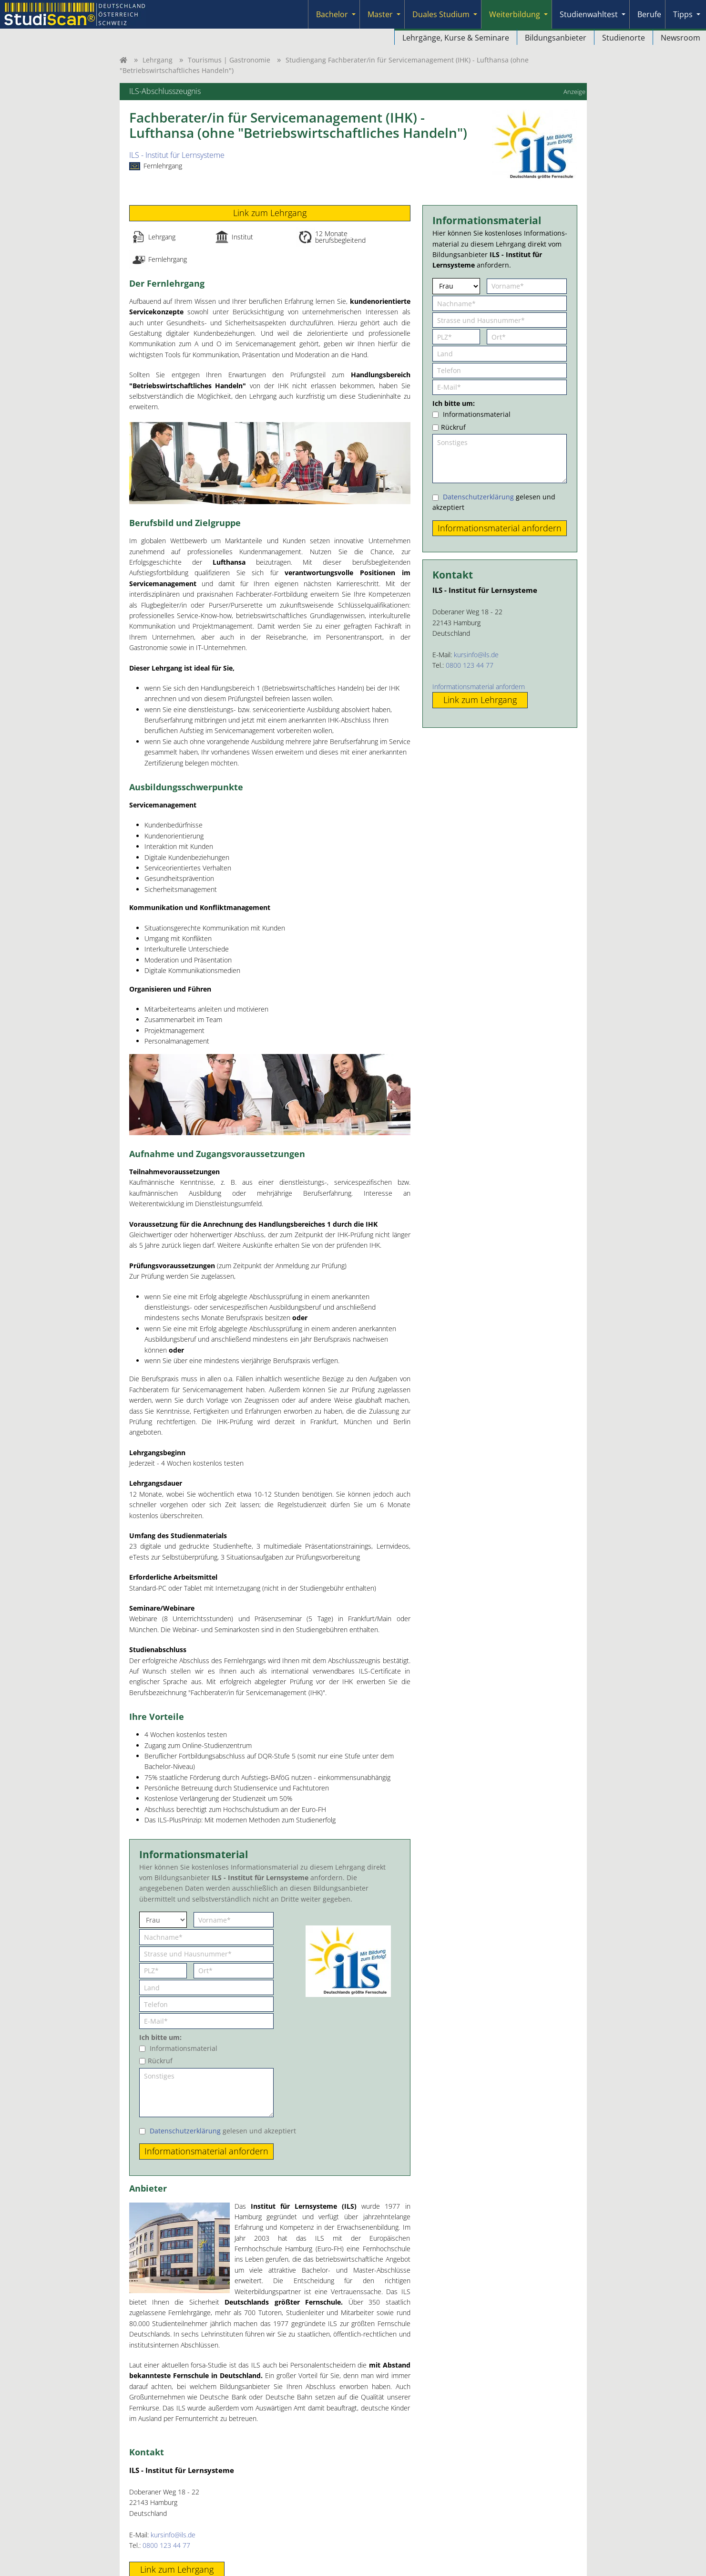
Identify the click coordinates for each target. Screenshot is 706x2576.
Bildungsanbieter (555, 37)
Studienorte (623, 37)
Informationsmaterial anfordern (478, 686)
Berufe (649, 14)
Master (380, 14)
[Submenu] (353, 14)
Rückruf (160, 2060)
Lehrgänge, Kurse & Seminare (455, 37)
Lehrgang (158, 59)
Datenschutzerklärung (185, 2130)
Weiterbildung (514, 14)
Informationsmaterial (183, 2048)
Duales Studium (441, 14)
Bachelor (332, 14)
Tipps (683, 14)
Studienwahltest (589, 14)
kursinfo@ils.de (173, 2534)
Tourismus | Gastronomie (229, 59)
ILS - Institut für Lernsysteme (177, 155)
